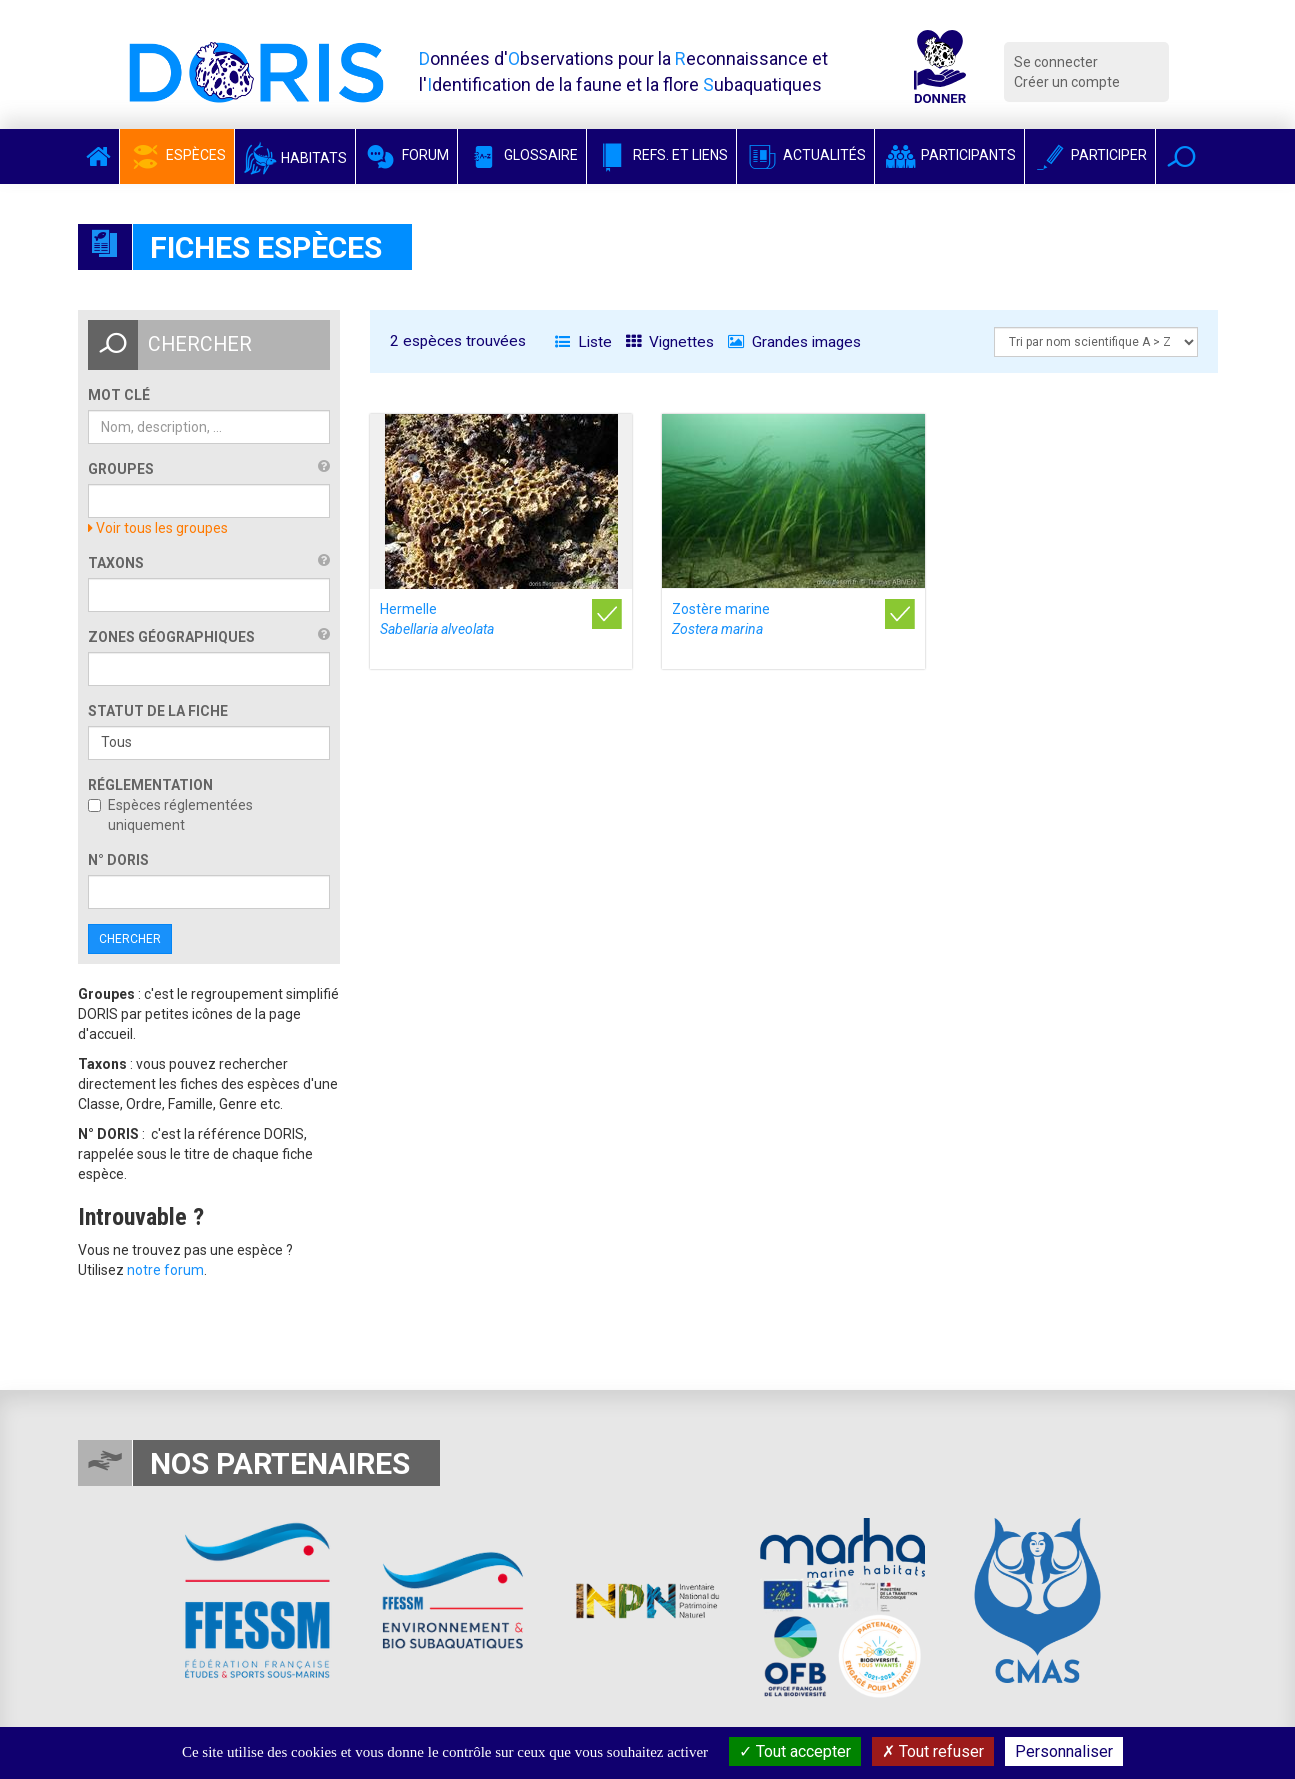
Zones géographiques (171, 637)
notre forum (165, 1270)
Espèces (177, 155)
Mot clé (119, 395)
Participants (949, 155)
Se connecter (1056, 62)
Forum (406, 155)
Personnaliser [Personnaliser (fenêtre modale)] (1064, 1751)
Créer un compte (1067, 82)
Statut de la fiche (158, 711)
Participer (1090, 155)
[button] (1181, 156)
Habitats (295, 158)
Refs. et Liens (661, 155)
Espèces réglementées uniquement (170, 815)
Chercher (130, 939)
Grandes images (794, 342)
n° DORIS (118, 860)
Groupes (121, 469)
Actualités (805, 155)
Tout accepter (795, 1751)
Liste (583, 342)
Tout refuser (933, 1751)
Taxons (116, 563)
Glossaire (522, 155)
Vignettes (670, 342)
